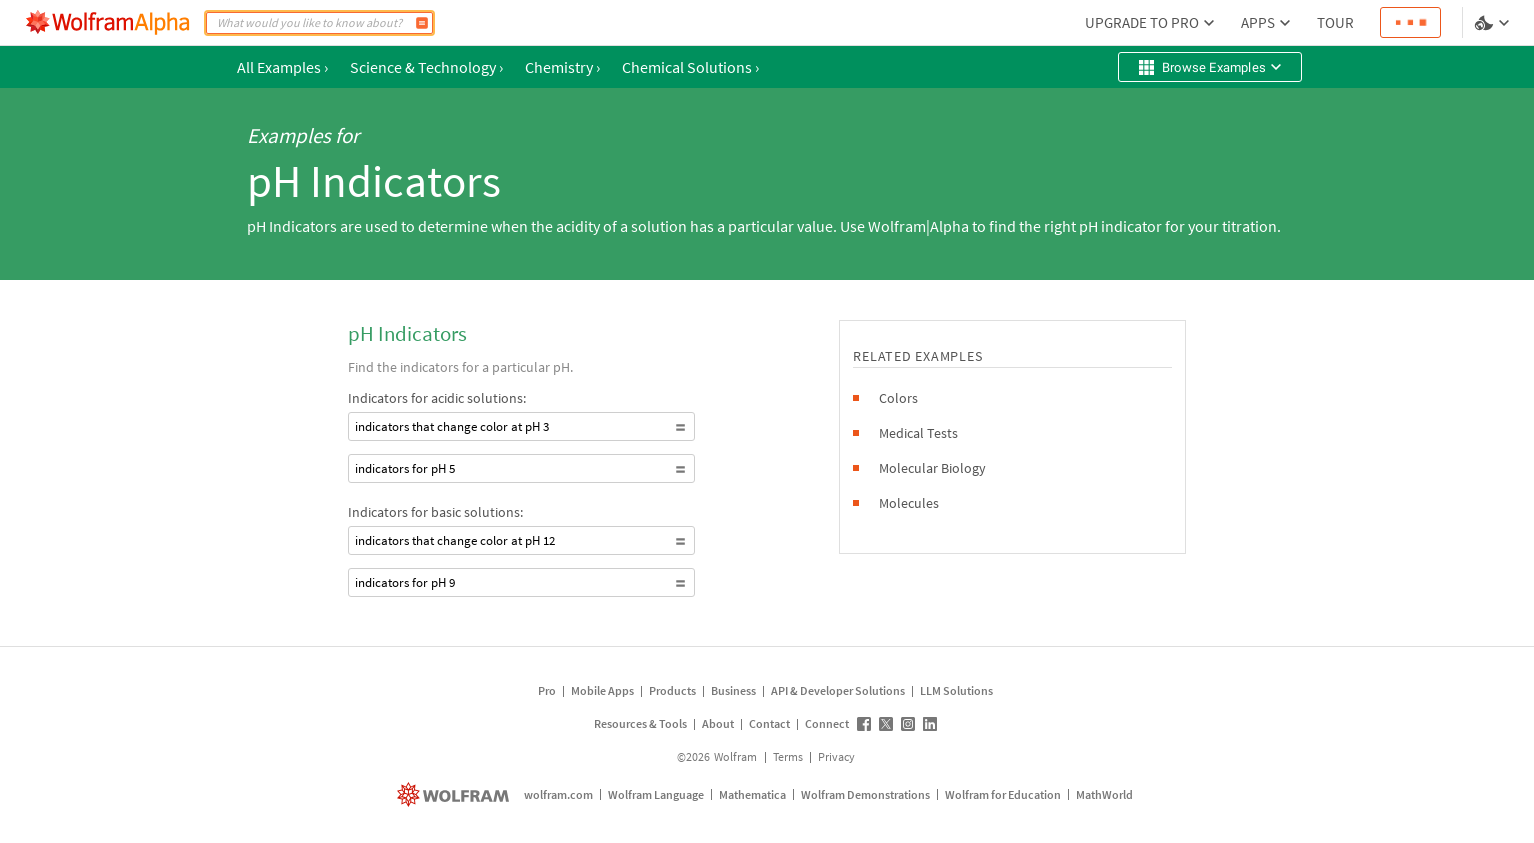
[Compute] (422, 23)
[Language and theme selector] (1494, 23)
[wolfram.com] (455, 794)
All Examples (282, 67)
